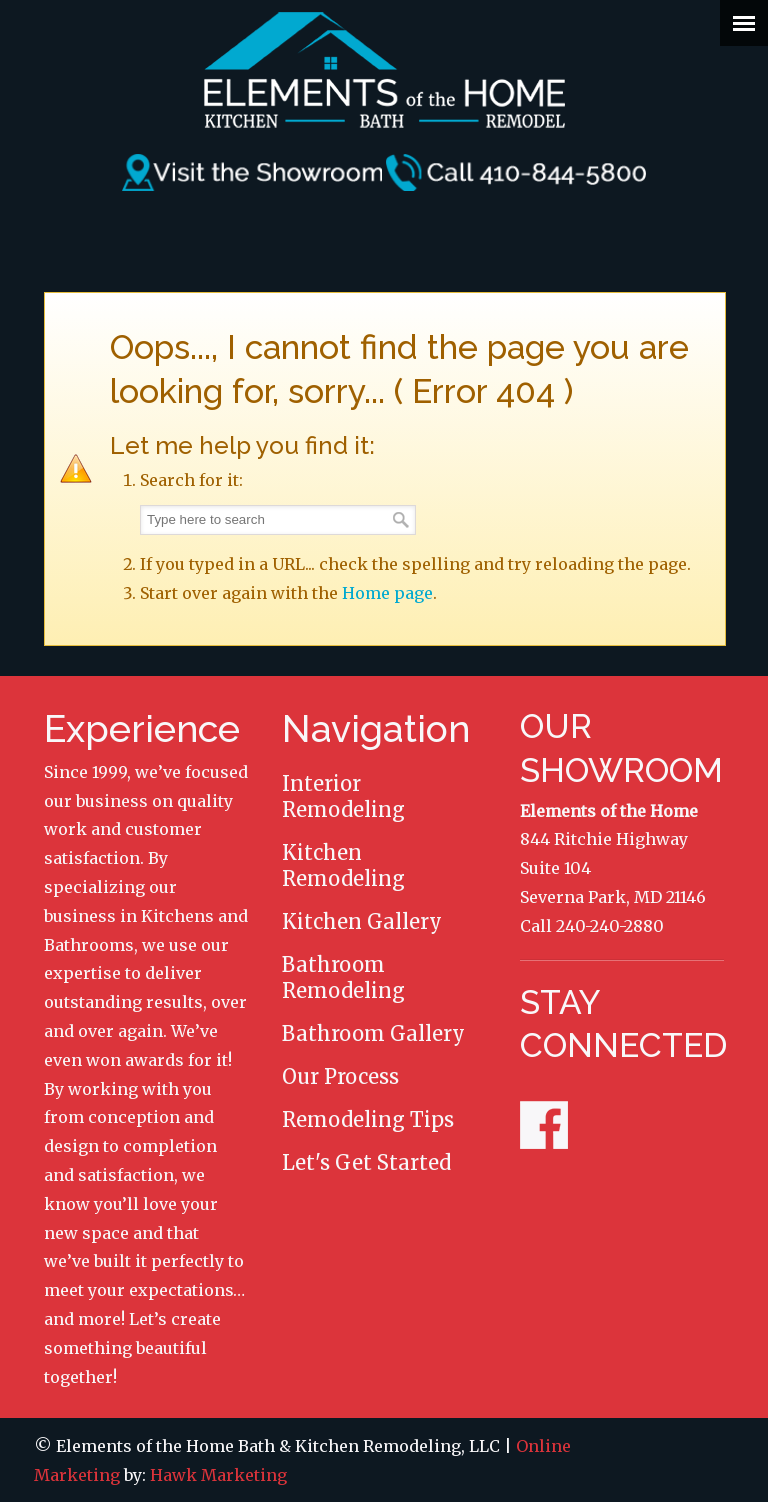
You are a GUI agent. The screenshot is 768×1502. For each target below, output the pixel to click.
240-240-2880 (610, 926)
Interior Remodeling (343, 796)
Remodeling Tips (368, 1119)
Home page (387, 593)
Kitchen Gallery (362, 921)
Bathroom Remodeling (343, 977)
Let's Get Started (366, 1162)
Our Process (340, 1076)
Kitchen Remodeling (343, 865)
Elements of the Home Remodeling (384, 70)
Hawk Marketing (218, 1475)
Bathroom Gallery (373, 1033)
